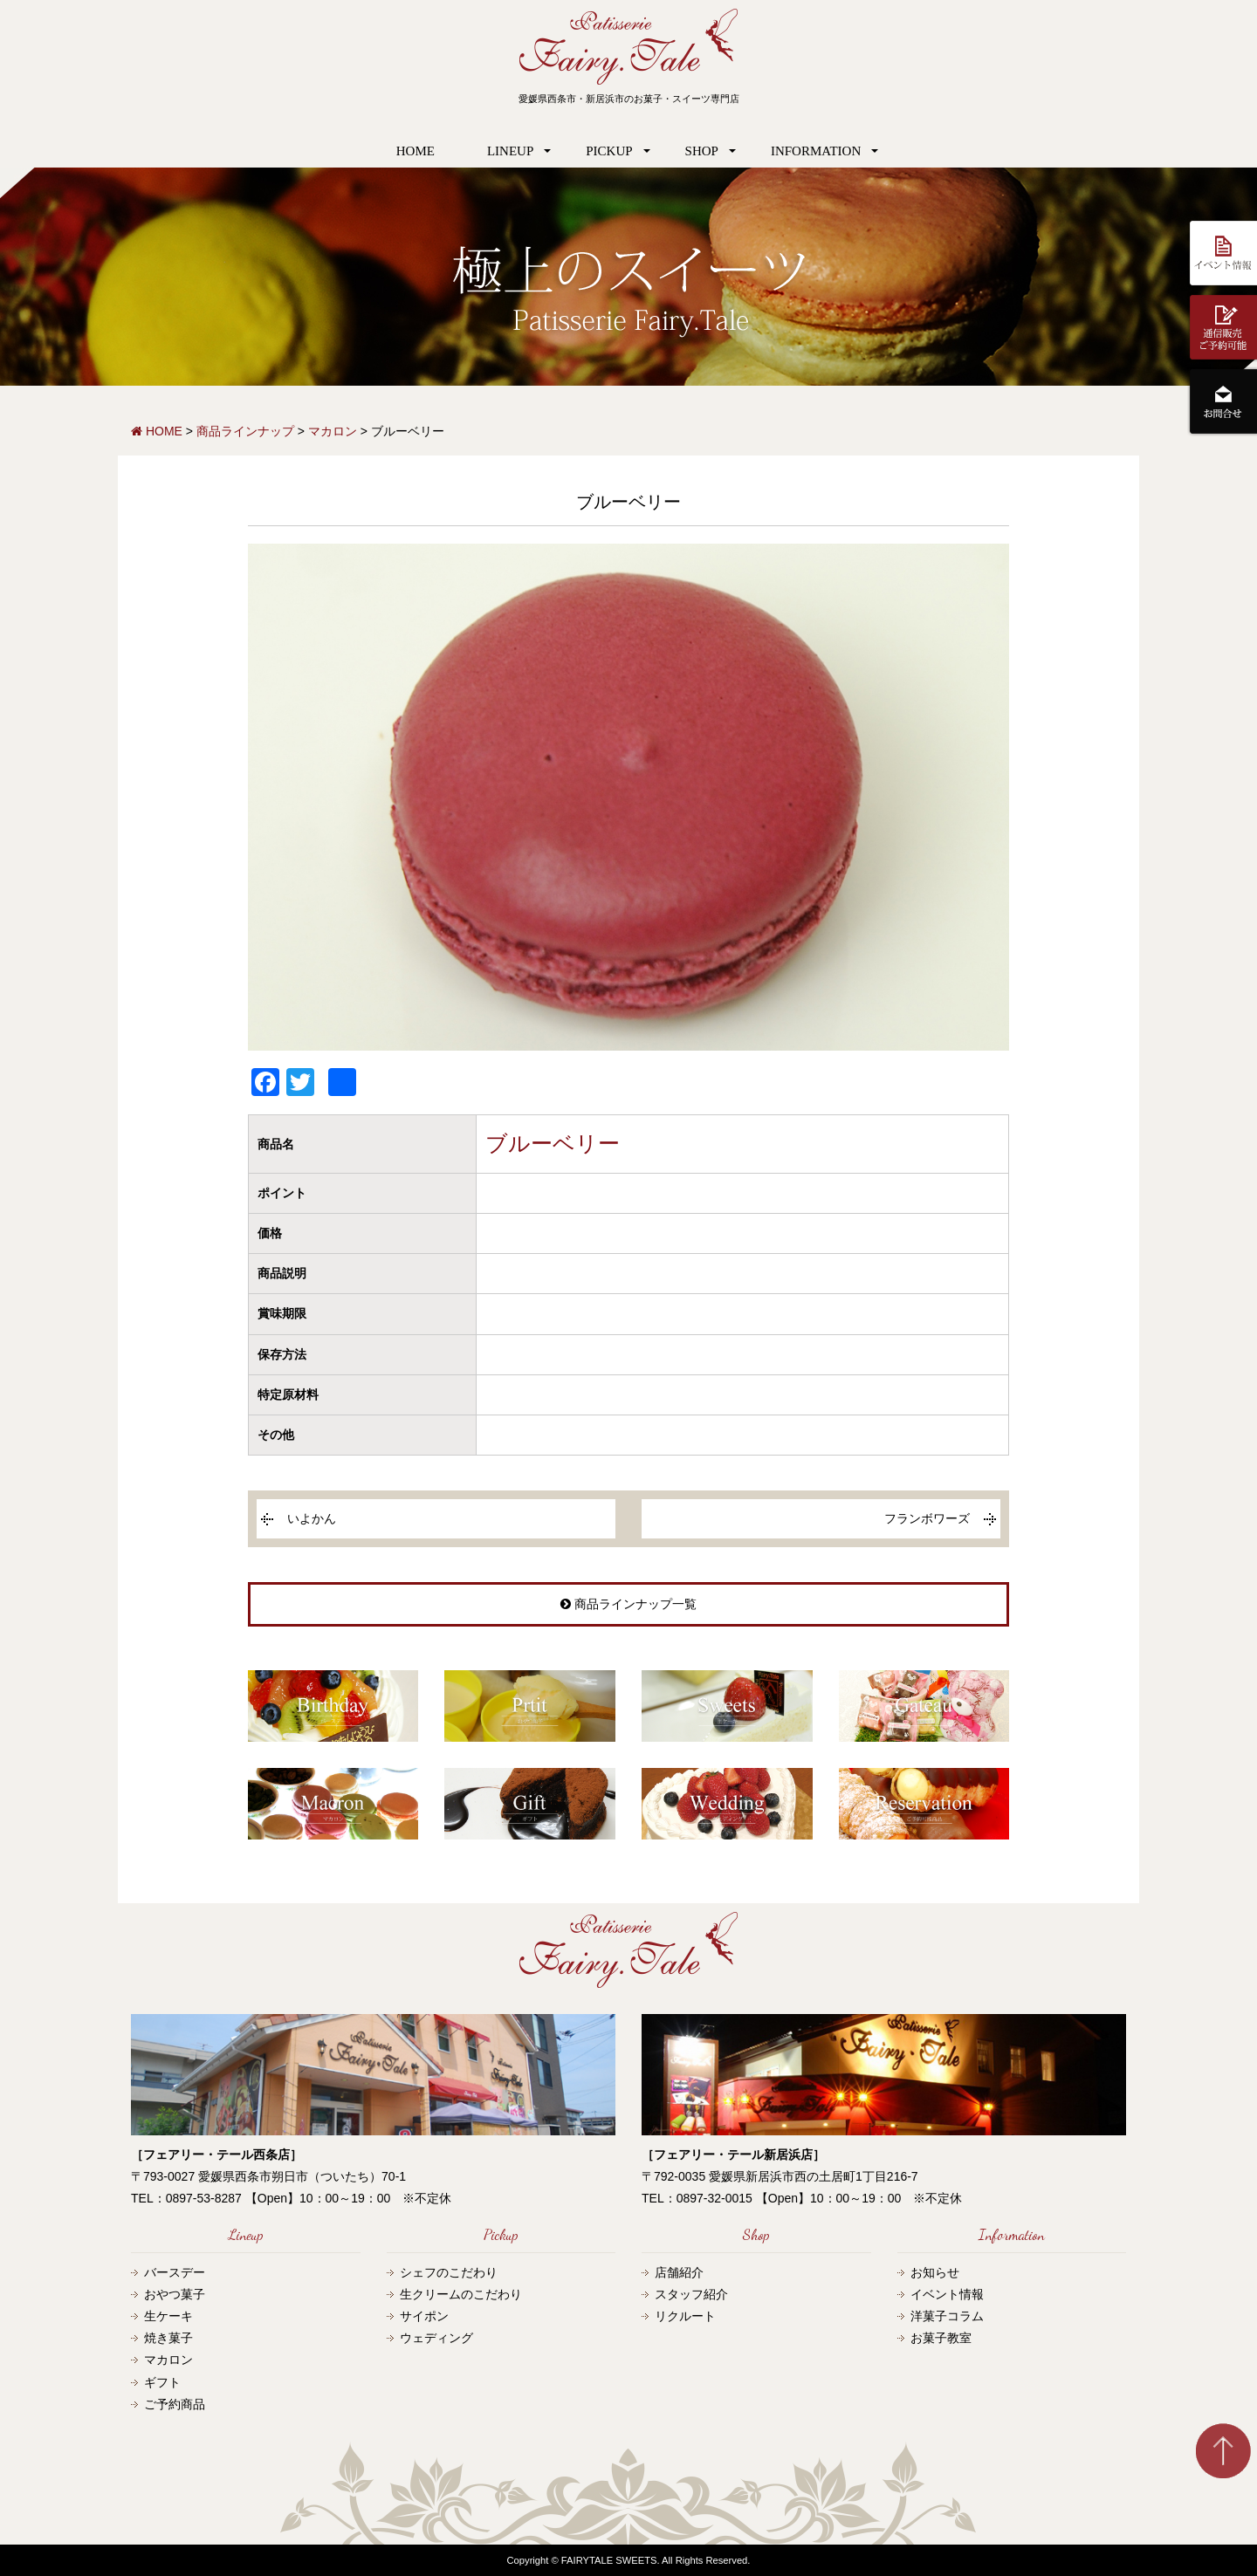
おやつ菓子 (174, 2294)
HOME (415, 151)
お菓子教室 (941, 2338)
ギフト (162, 2382)
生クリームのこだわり (461, 2294)
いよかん (311, 1518)
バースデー (174, 2272)
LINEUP (510, 151)
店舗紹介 (679, 2272)
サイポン (424, 2316)
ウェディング (436, 2338)
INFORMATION (816, 151)
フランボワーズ (927, 1518)
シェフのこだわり (449, 2272)
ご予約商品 (174, 2404)
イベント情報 (947, 2294)
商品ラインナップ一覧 (628, 1604)
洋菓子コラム (947, 2316)
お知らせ (934, 2272)
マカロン (168, 2360)
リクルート (685, 2316)
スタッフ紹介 (691, 2294)
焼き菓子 (168, 2338)
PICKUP (609, 151)
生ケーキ (168, 2316)
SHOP (701, 151)
